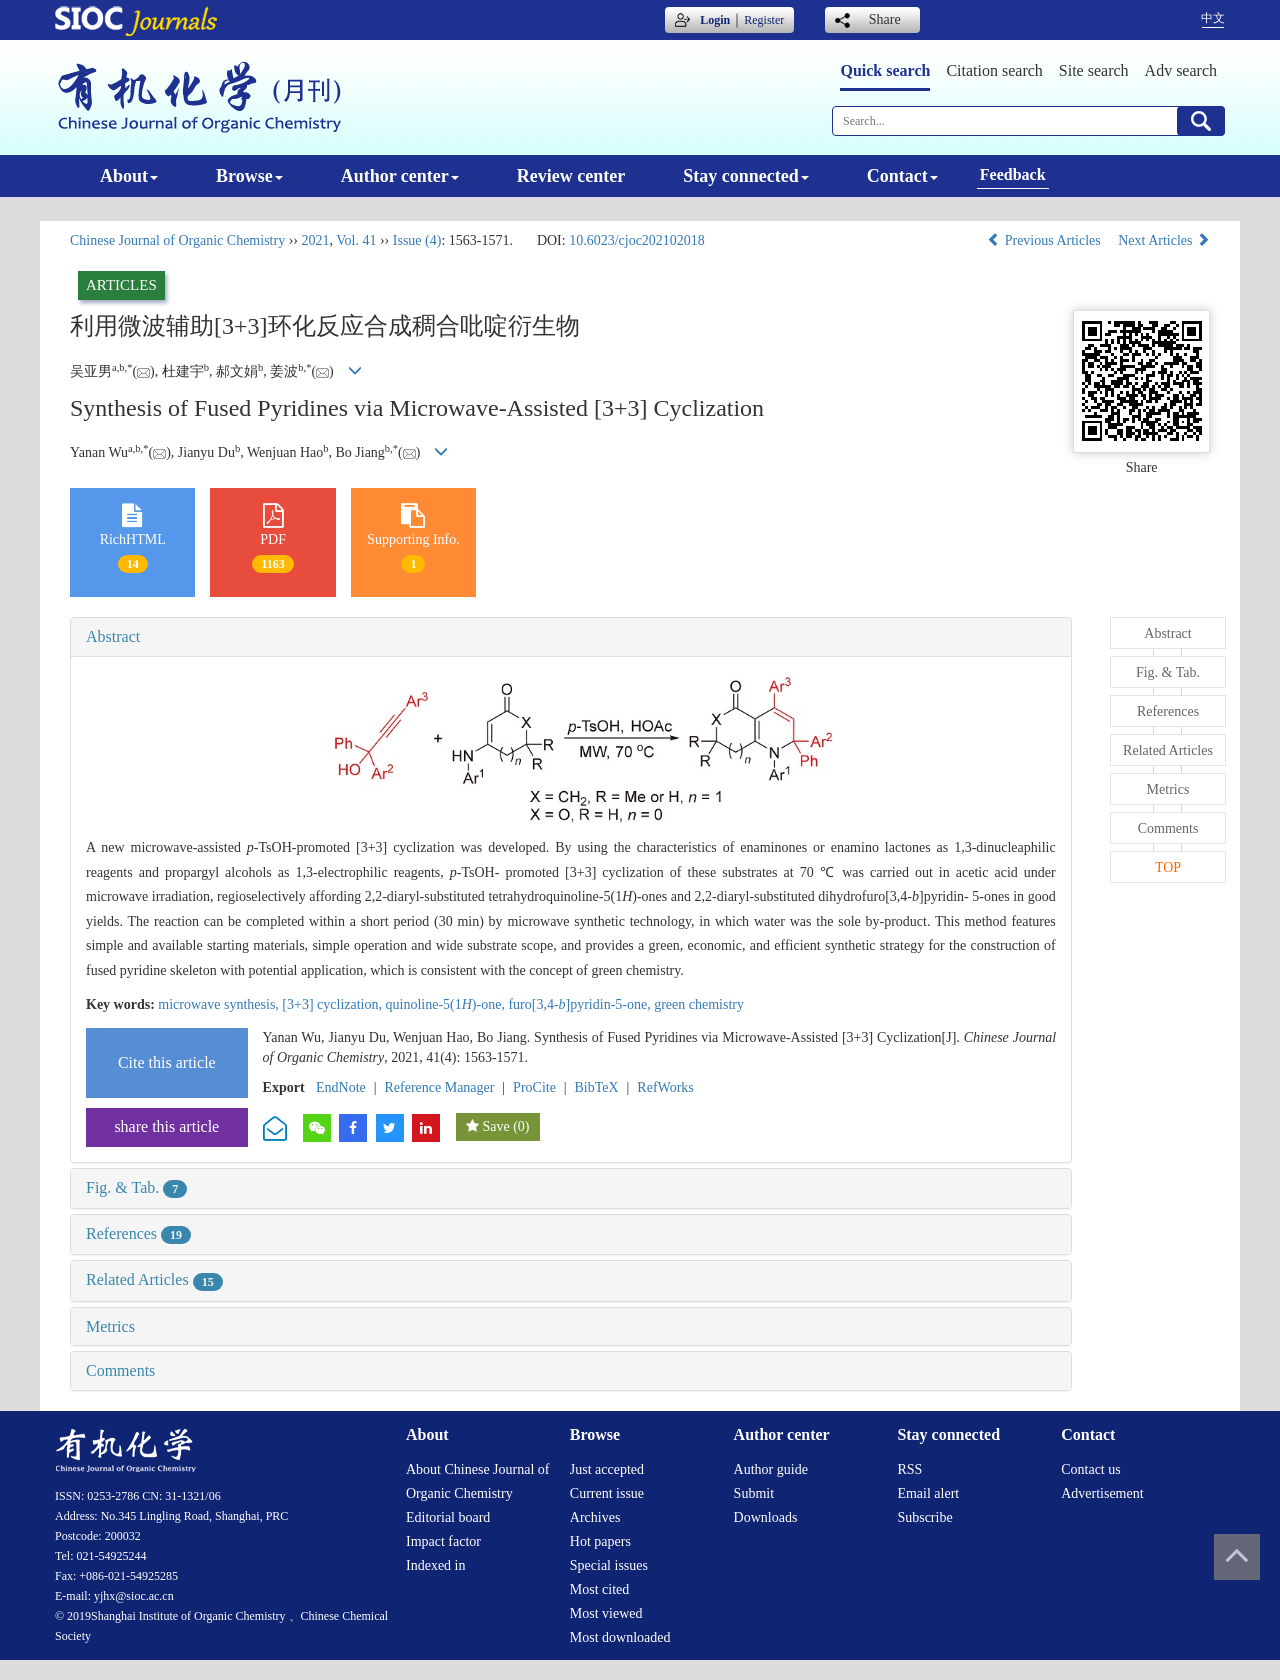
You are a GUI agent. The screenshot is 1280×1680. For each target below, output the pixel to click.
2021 (315, 240)
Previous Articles (1045, 240)
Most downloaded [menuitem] (620, 1637)
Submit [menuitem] (754, 1493)
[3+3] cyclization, (333, 1004)
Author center (400, 176)
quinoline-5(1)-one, (447, 1004)
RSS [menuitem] (909, 1469)
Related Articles (154, 1279)
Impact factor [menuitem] (443, 1541)
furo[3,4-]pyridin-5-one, (581, 1004)
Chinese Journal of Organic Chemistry (177, 240)
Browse (249, 176)
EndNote (341, 1087)
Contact (902, 176)
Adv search (1181, 70)
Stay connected (746, 176)
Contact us (1091, 1469)
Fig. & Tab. (136, 1187)
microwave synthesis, (220, 1004)
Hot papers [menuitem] (600, 1541)
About (129, 176)
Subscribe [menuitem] (924, 1517)
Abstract (113, 636)
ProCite (534, 1087)
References (138, 1233)
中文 (1213, 18)
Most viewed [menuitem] (606, 1613)
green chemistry (699, 1004)
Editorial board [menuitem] (448, 1517)
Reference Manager (439, 1087)
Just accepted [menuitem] (607, 1469)
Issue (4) (417, 240)
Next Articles (1164, 240)
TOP (1168, 867)
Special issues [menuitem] (609, 1565)
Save (495, 1126)
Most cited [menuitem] (600, 1589)
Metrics (110, 1326)
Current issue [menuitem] (607, 1493)
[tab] (571, 637)
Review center (571, 176)
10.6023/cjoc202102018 (637, 240)
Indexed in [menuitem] (435, 1565)
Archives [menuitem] (595, 1517)
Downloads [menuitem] (766, 1517)
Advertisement (1102, 1493)
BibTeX (597, 1087)
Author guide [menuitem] (771, 1469)
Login (715, 20)
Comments (120, 1370)
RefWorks (665, 1087)
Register (764, 20)
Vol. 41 (356, 240)
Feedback (1013, 174)
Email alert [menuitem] (928, 1493)
